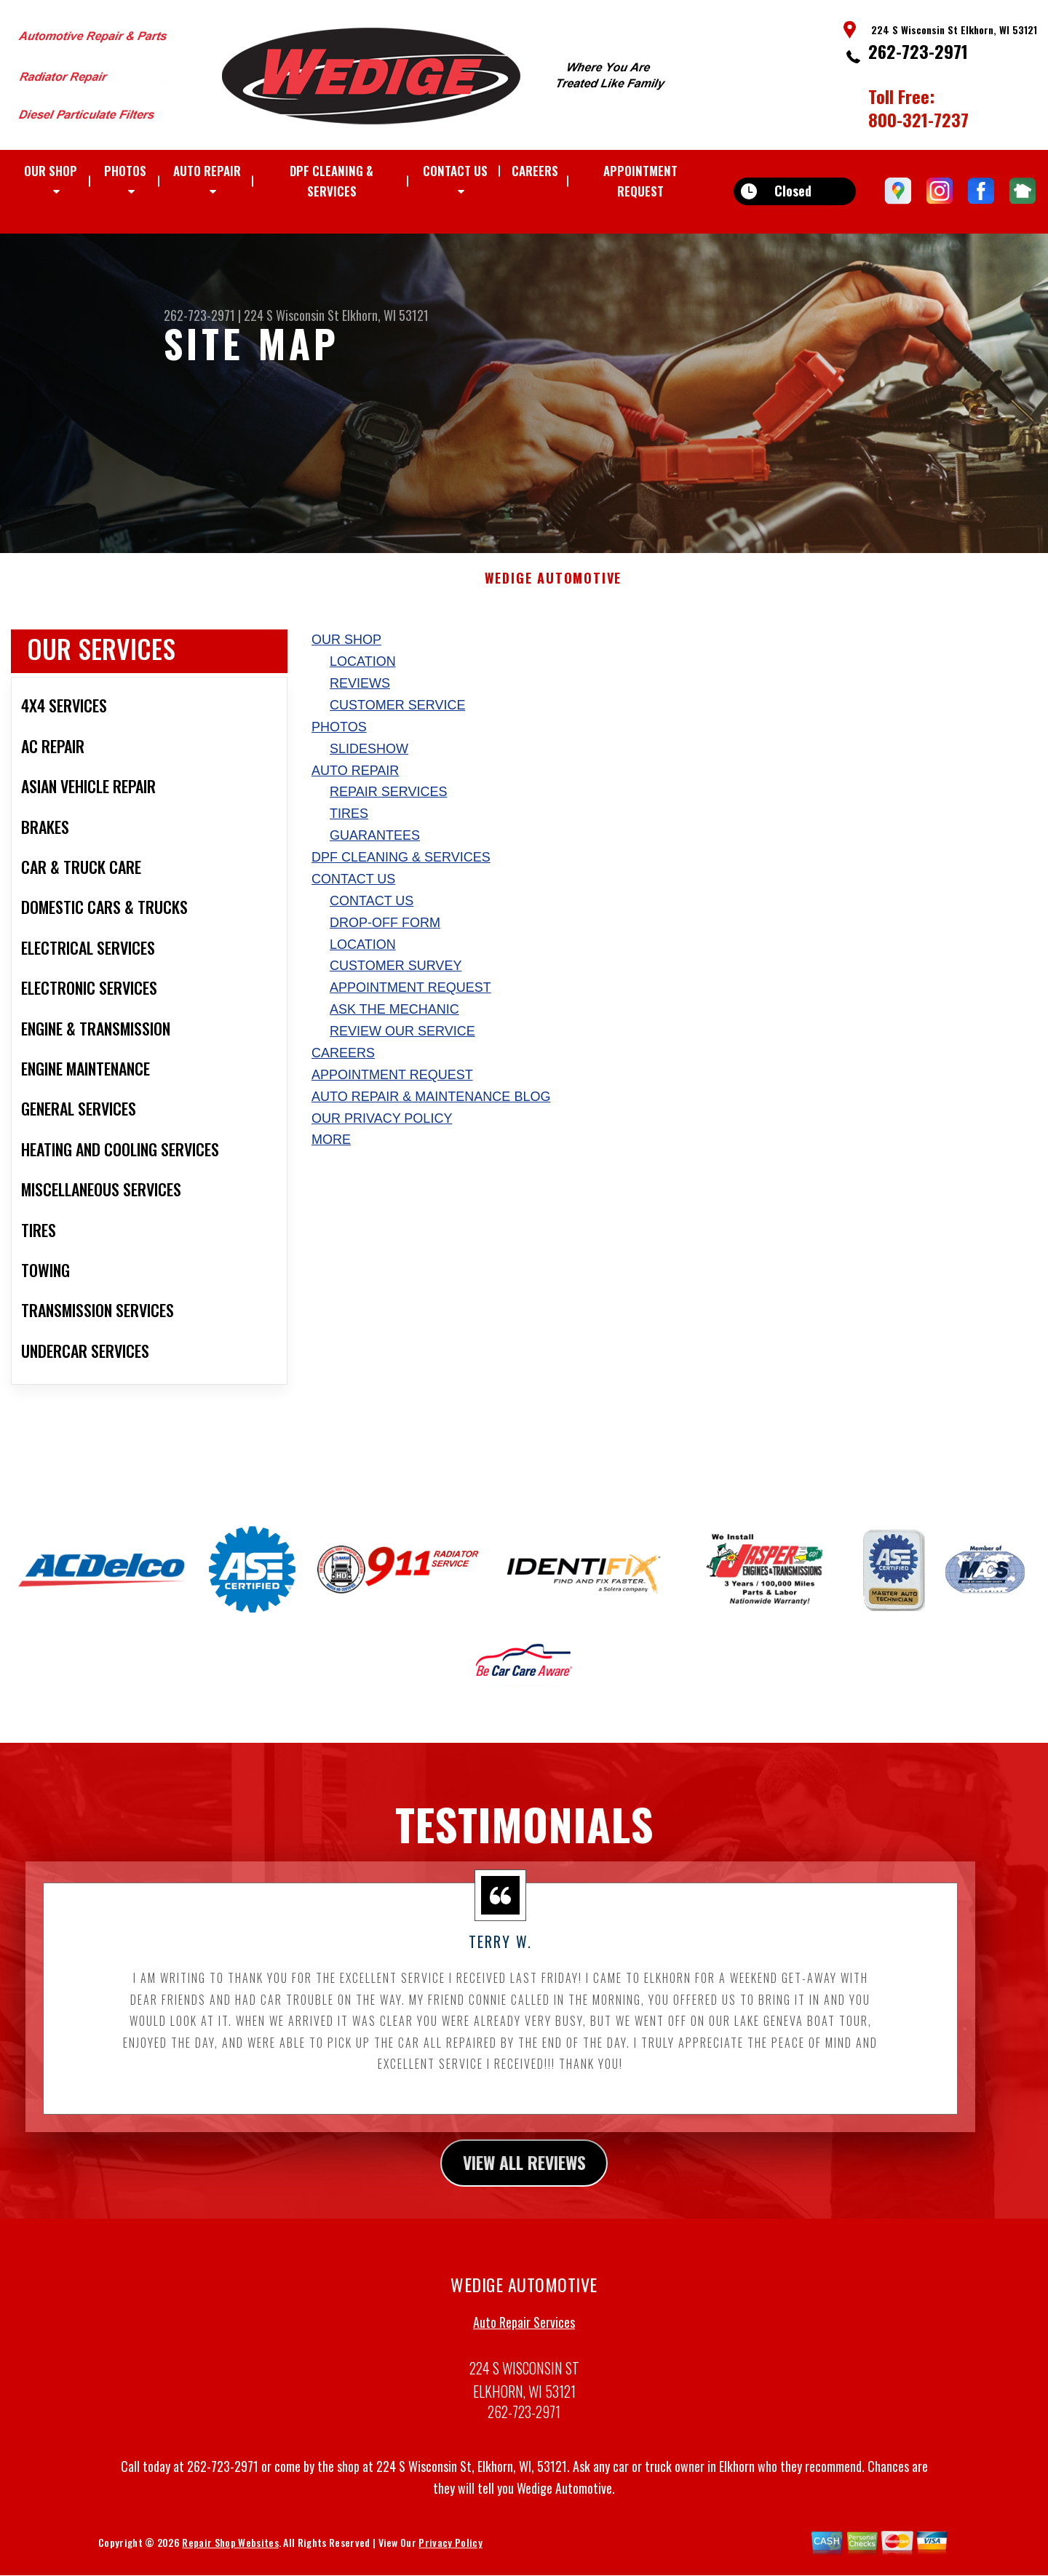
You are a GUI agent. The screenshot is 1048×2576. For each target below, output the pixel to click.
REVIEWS (360, 708)
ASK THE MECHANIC (394, 1035)
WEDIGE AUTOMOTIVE (553, 604)
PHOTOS (125, 171)
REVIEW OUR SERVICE (402, 1056)
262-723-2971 (918, 51)
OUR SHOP (50, 171)
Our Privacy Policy (381, 1144)
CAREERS (535, 171)
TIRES (349, 839)
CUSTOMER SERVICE (397, 730)
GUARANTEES (375, 861)
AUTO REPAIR (207, 171)
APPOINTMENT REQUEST (640, 181)
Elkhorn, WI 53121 (385, 315)
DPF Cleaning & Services (331, 181)
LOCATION (363, 687)
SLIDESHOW (369, 774)
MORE (331, 1165)
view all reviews (524, 2188)
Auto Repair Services (524, 2349)
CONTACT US (455, 171)
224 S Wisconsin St (291, 315)
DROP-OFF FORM (385, 948)
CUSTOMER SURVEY (395, 992)
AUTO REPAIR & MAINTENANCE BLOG (430, 1122)
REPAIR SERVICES (388, 818)
